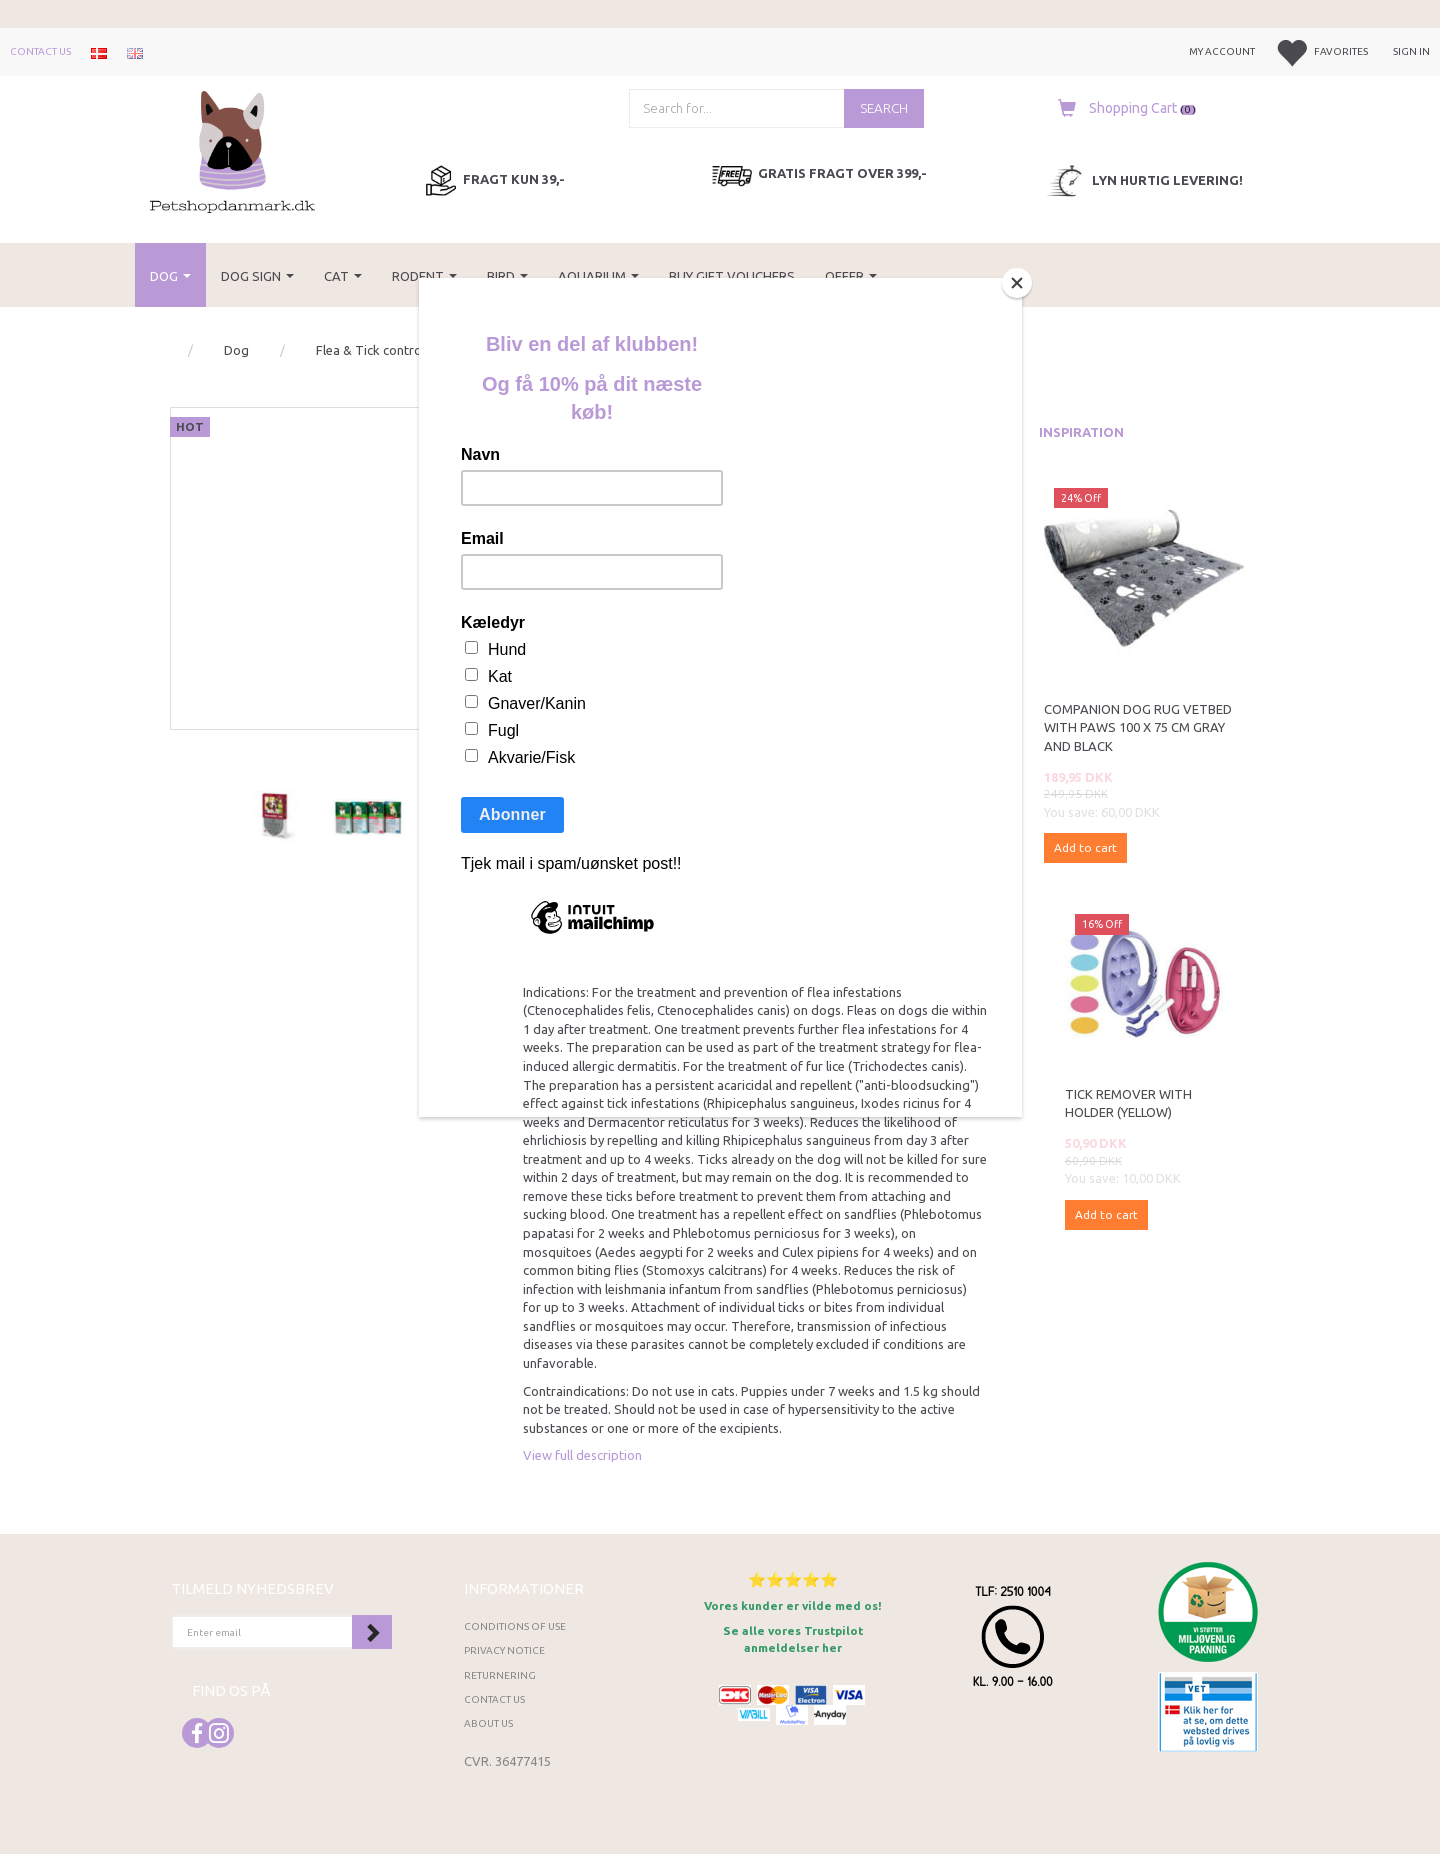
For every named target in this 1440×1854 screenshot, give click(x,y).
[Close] (1017, 283)
